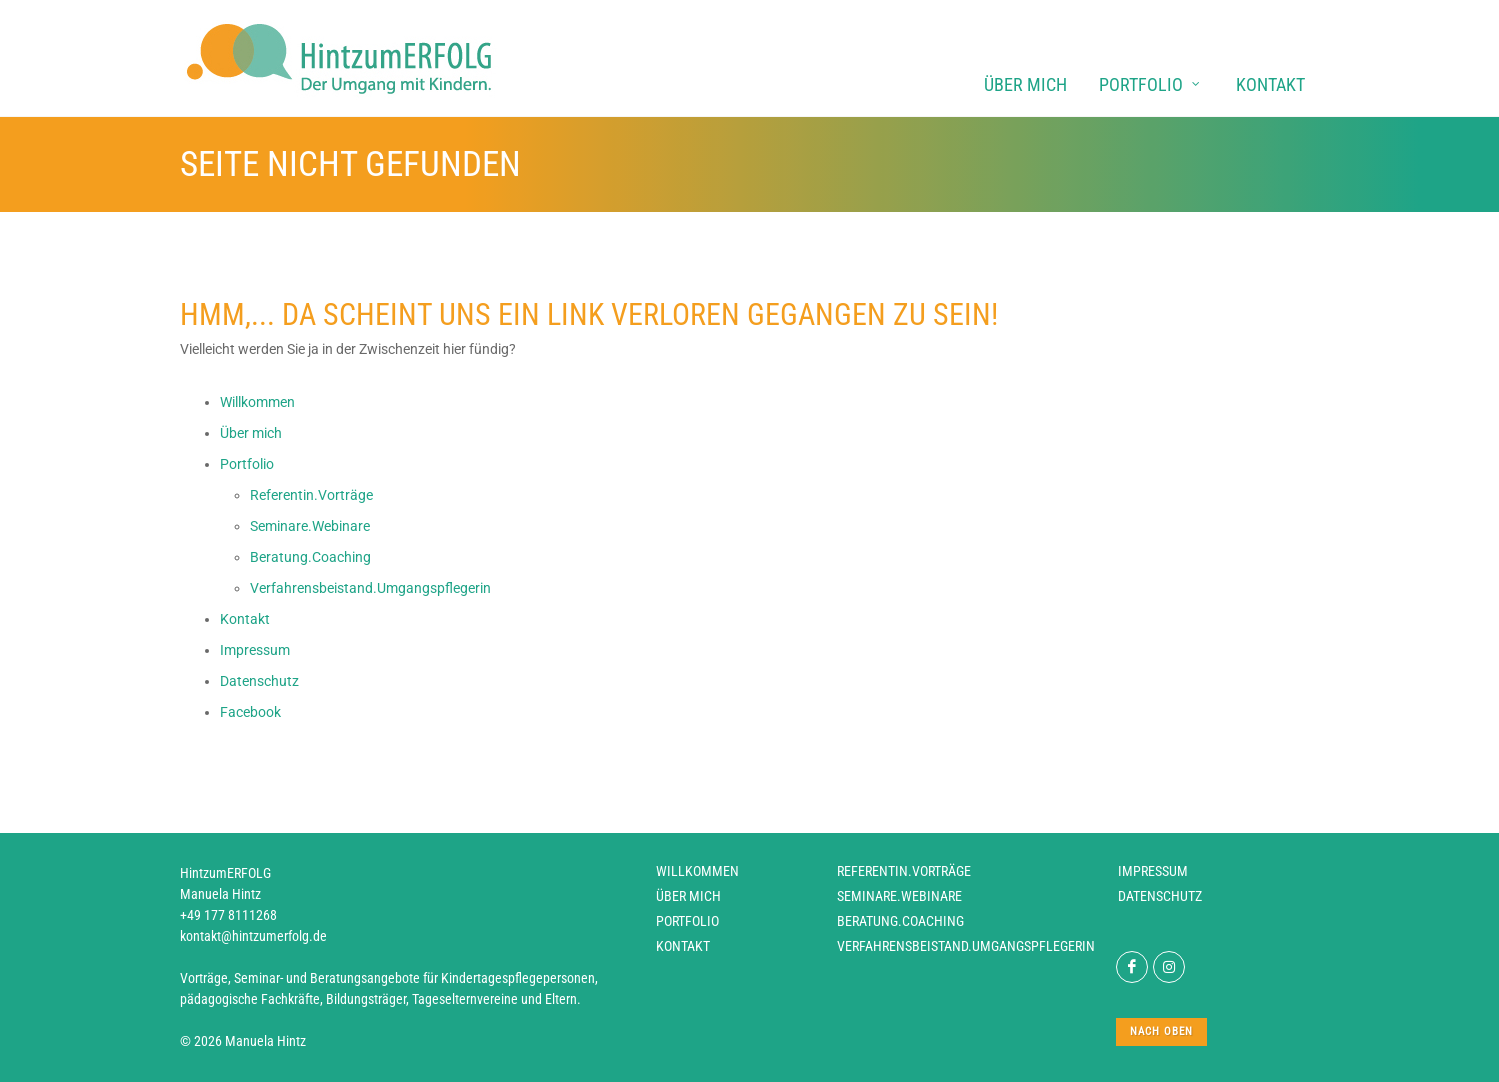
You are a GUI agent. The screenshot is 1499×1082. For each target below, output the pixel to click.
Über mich (688, 896)
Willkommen (697, 871)
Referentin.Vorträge (904, 871)
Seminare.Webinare (899, 896)
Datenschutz (1160, 896)
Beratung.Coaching (900, 921)
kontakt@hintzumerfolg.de (253, 936)
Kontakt (683, 946)
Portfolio (687, 921)
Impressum (1153, 871)
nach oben (1161, 1031)
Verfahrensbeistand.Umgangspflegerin (966, 946)
